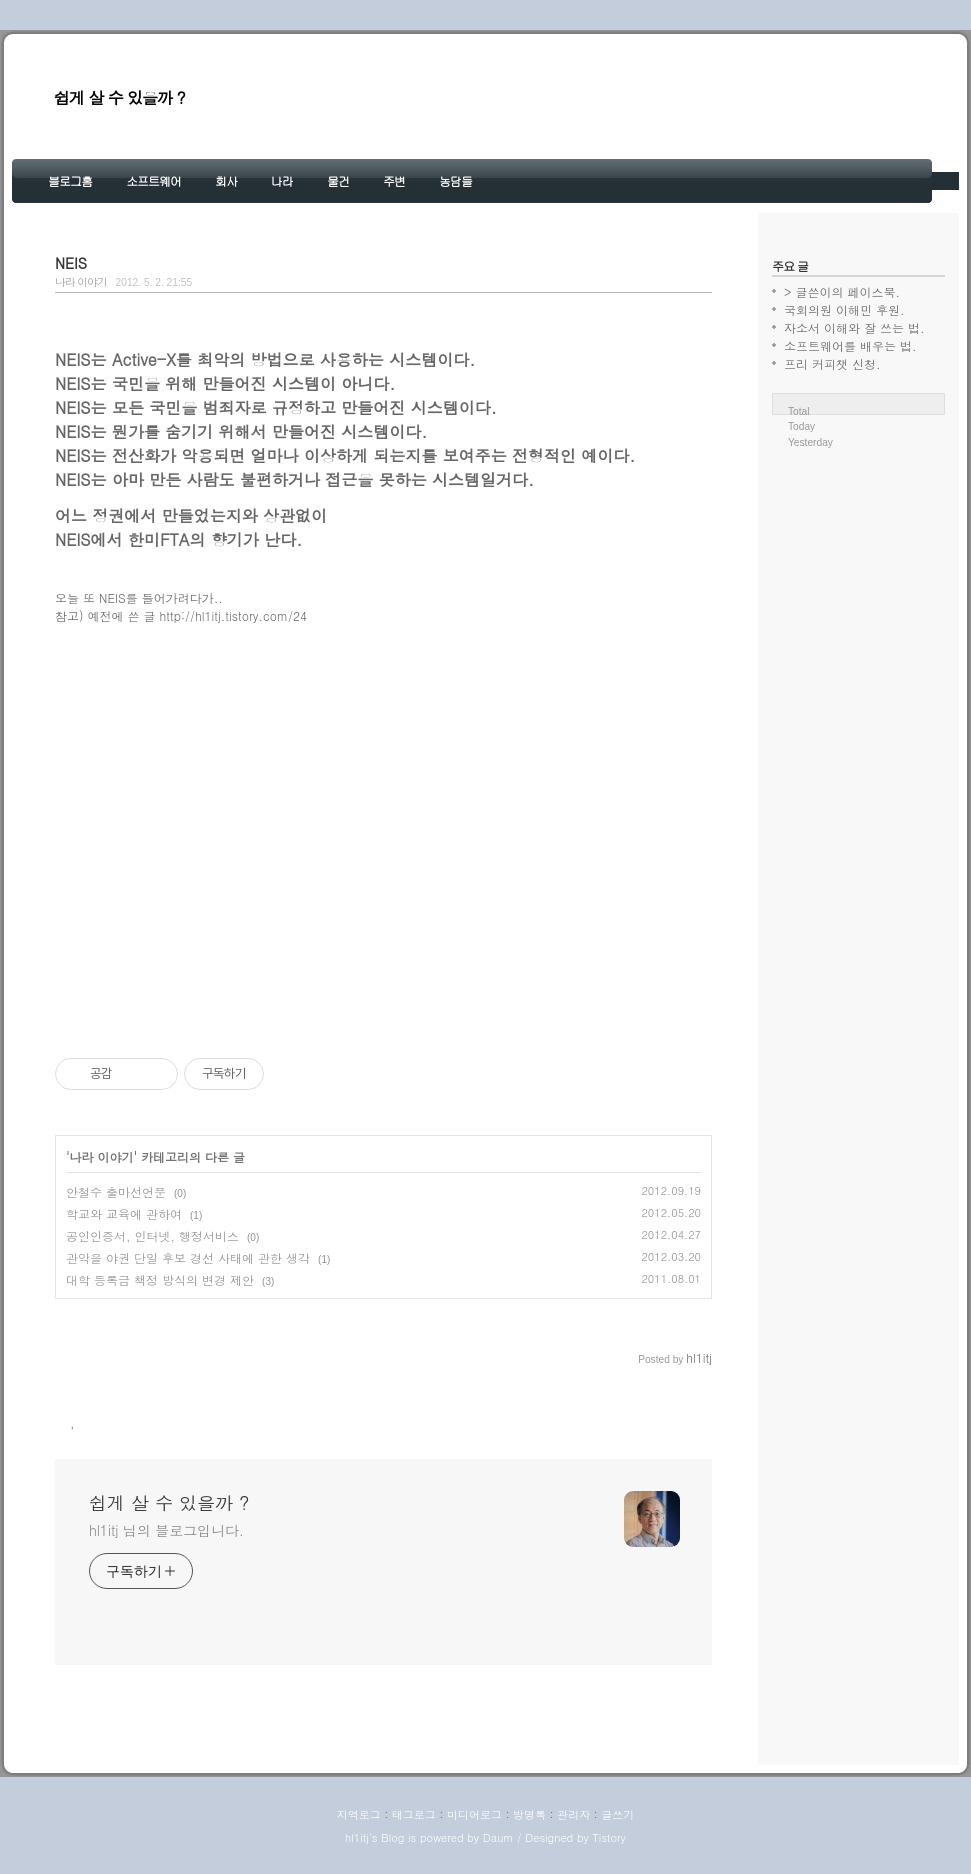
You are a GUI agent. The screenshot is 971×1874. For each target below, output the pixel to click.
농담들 (455, 180)
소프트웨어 (153, 180)
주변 (394, 180)
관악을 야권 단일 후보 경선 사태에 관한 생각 (188, 1257)
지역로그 (359, 1814)
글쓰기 (617, 1814)
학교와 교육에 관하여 (124, 1213)
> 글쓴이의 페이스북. (842, 291)
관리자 (573, 1814)
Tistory (608, 1837)
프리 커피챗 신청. (832, 363)
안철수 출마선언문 (116, 1191)
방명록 (529, 1814)
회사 (226, 180)
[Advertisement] (383, 833)
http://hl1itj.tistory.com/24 (233, 615)
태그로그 (414, 1814)
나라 (282, 180)
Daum (498, 1837)
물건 (338, 180)
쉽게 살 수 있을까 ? (119, 97)
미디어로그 (474, 1814)
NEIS (71, 263)
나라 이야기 (81, 281)
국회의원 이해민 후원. (844, 309)
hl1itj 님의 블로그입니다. (166, 1530)
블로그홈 (70, 180)
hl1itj (357, 1837)
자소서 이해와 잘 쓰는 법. (854, 327)
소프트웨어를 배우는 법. (850, 345)
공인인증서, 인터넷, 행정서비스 (152, 1235)
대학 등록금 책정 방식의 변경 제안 (160, 1279)
